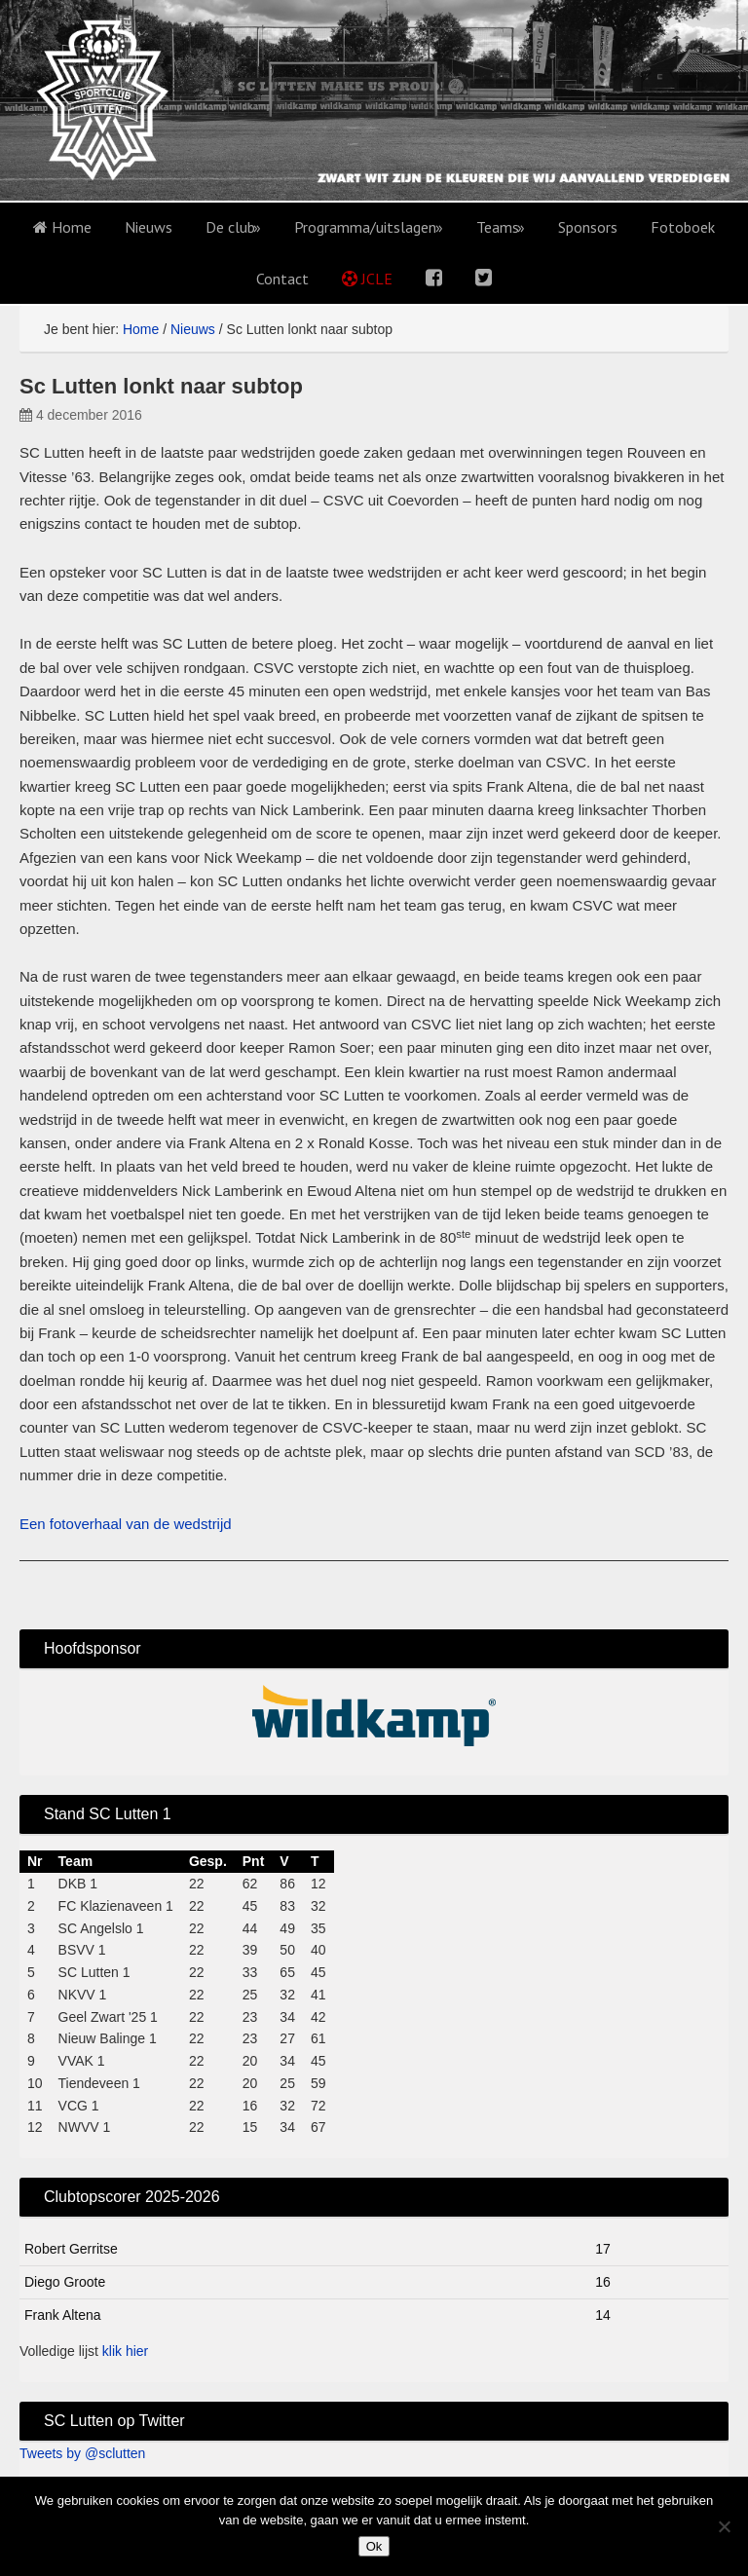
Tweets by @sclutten (82, 2453)
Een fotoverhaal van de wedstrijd (125, 1523)
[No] (723, 2526)
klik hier (125, 2351)
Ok (374, 2546)
